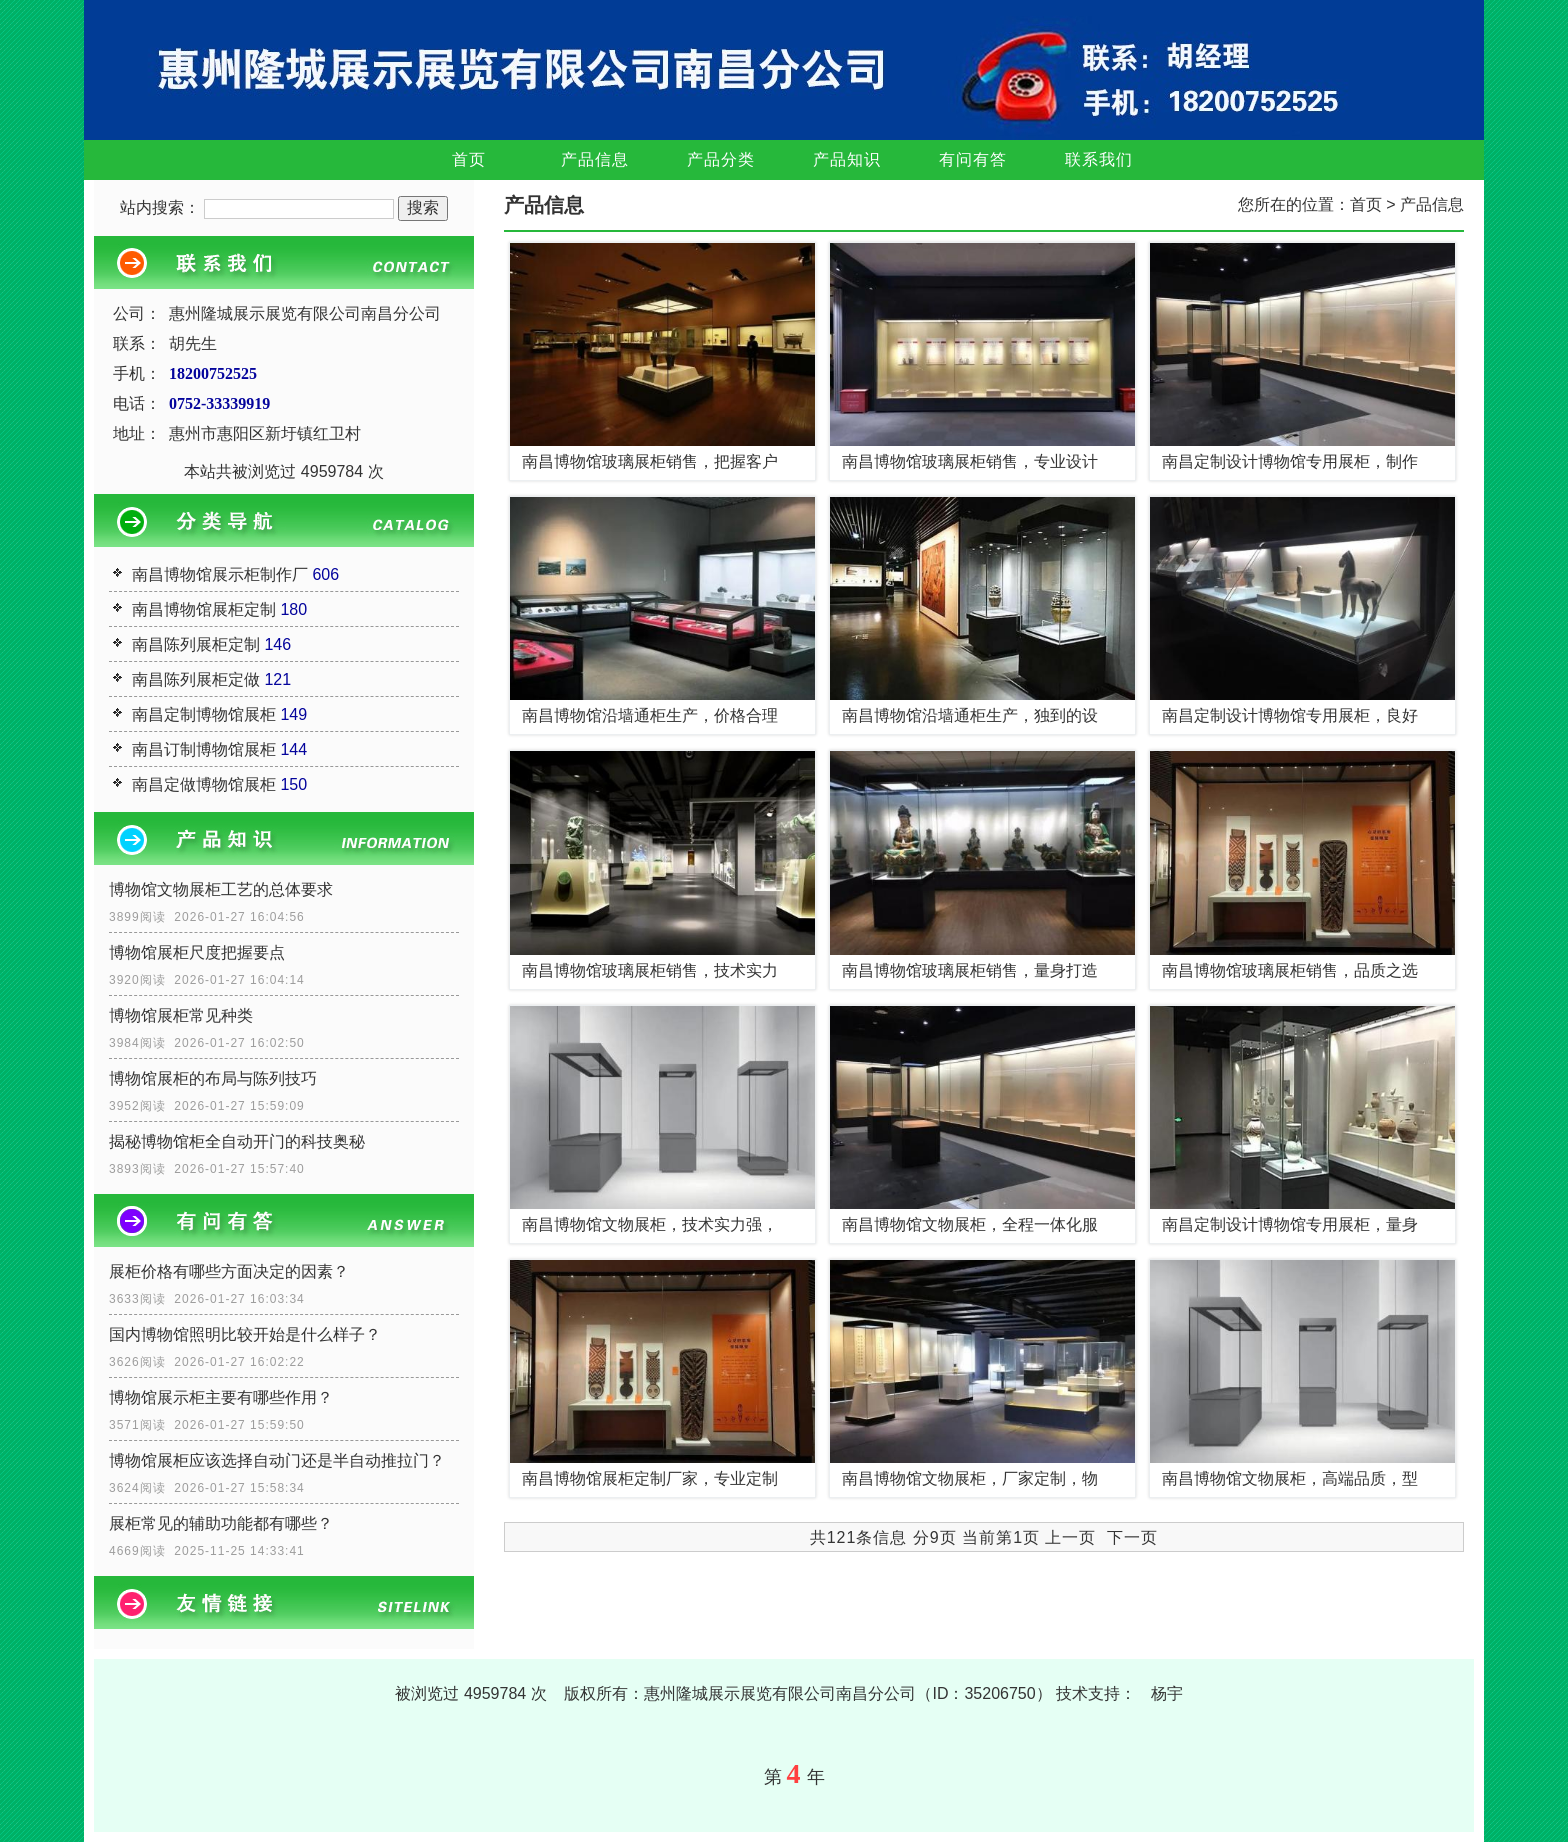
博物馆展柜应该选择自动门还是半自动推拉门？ (277, 1460)
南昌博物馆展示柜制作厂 (220, 574)
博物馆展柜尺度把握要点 (197, 952)
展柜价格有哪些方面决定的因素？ (229, 1271)
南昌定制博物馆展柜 (204, 714)
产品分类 (721, 159)
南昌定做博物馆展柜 (204, 784)
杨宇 (1167, 1693)
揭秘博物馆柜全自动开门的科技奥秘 (237, 1141)
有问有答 (973, 159)
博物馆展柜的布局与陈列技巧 (213, 1078)
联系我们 (1099, 159)
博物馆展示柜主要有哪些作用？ (221, 1397)
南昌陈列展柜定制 (196, 644)
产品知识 (847, 159)
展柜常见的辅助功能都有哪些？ (221, 1523)
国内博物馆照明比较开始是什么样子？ (245, 1334)
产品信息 (595, 159)
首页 (469, 159)
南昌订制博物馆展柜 (204, 749)
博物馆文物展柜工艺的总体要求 (221, 889)
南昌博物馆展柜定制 (204, 609)
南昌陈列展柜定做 (196, 679)
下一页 (1132, 1537)
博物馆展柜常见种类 (181, 1015)
